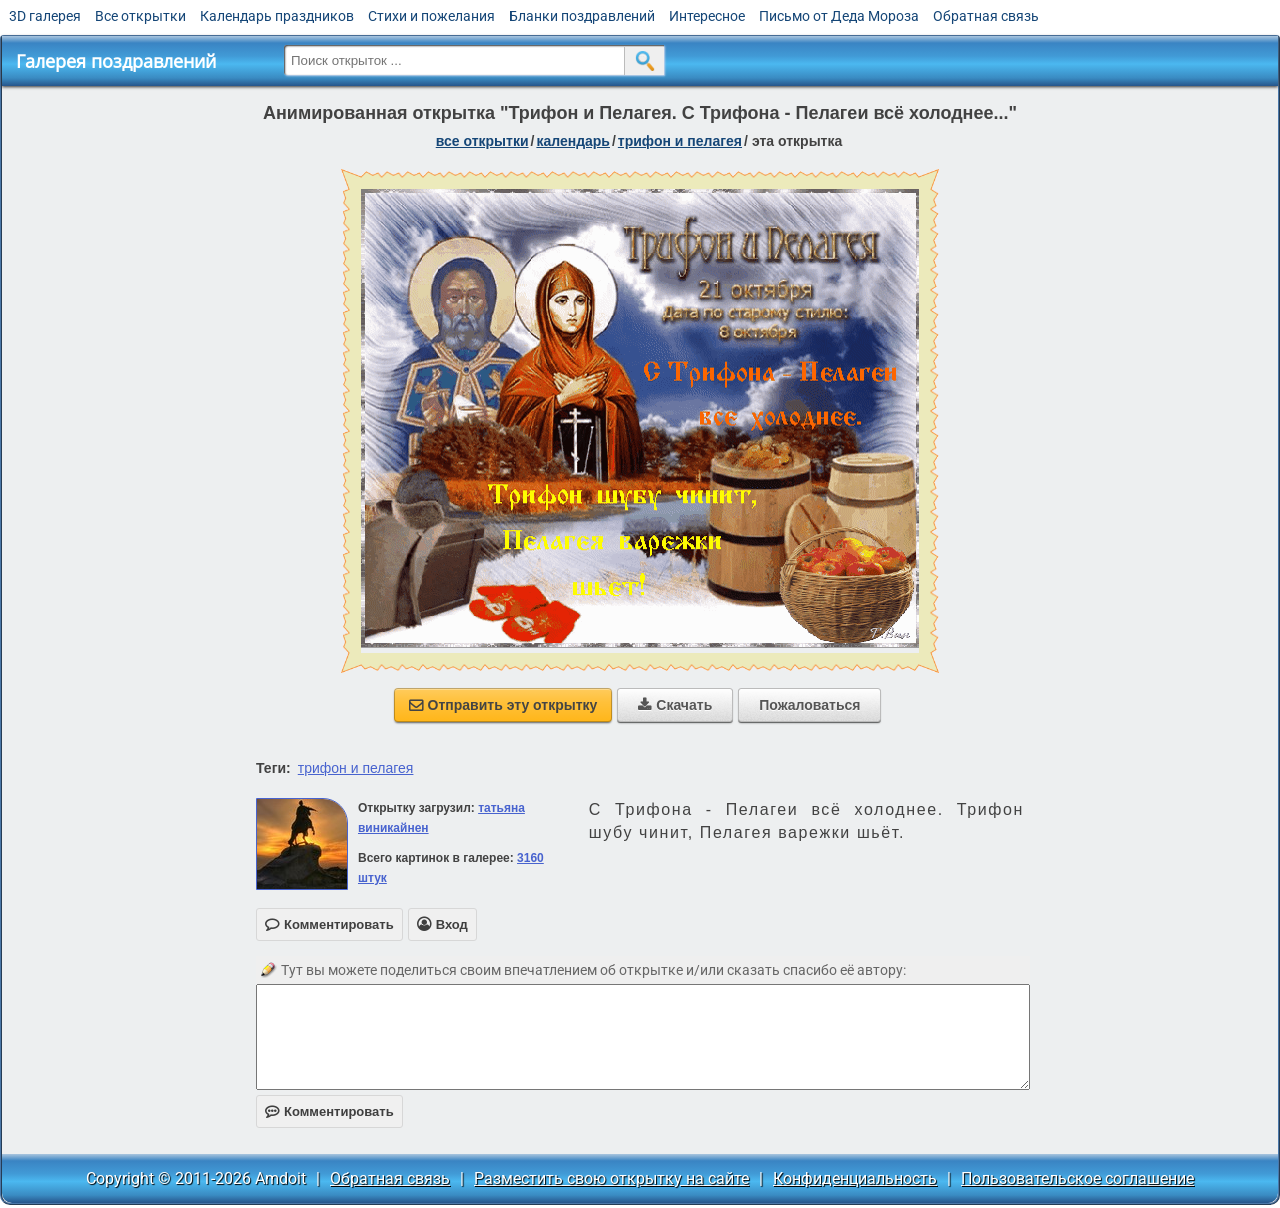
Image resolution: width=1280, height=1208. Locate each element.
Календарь (573, 141)
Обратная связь (986, 16)
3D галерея (45, 16)
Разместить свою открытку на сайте (611, 1178)
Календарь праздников (277, 16)
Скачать (675, 705)
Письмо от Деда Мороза (839, 16)
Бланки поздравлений (582, 16)
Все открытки (140, 16)
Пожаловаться (809, 705)
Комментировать (329, 1111)
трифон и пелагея (356, 768)
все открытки (482, 141)
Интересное (707, 16)
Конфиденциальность (855, 1178)
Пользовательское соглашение (1077, 1178)
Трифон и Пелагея (680, 141)
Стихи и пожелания (431, 16)
